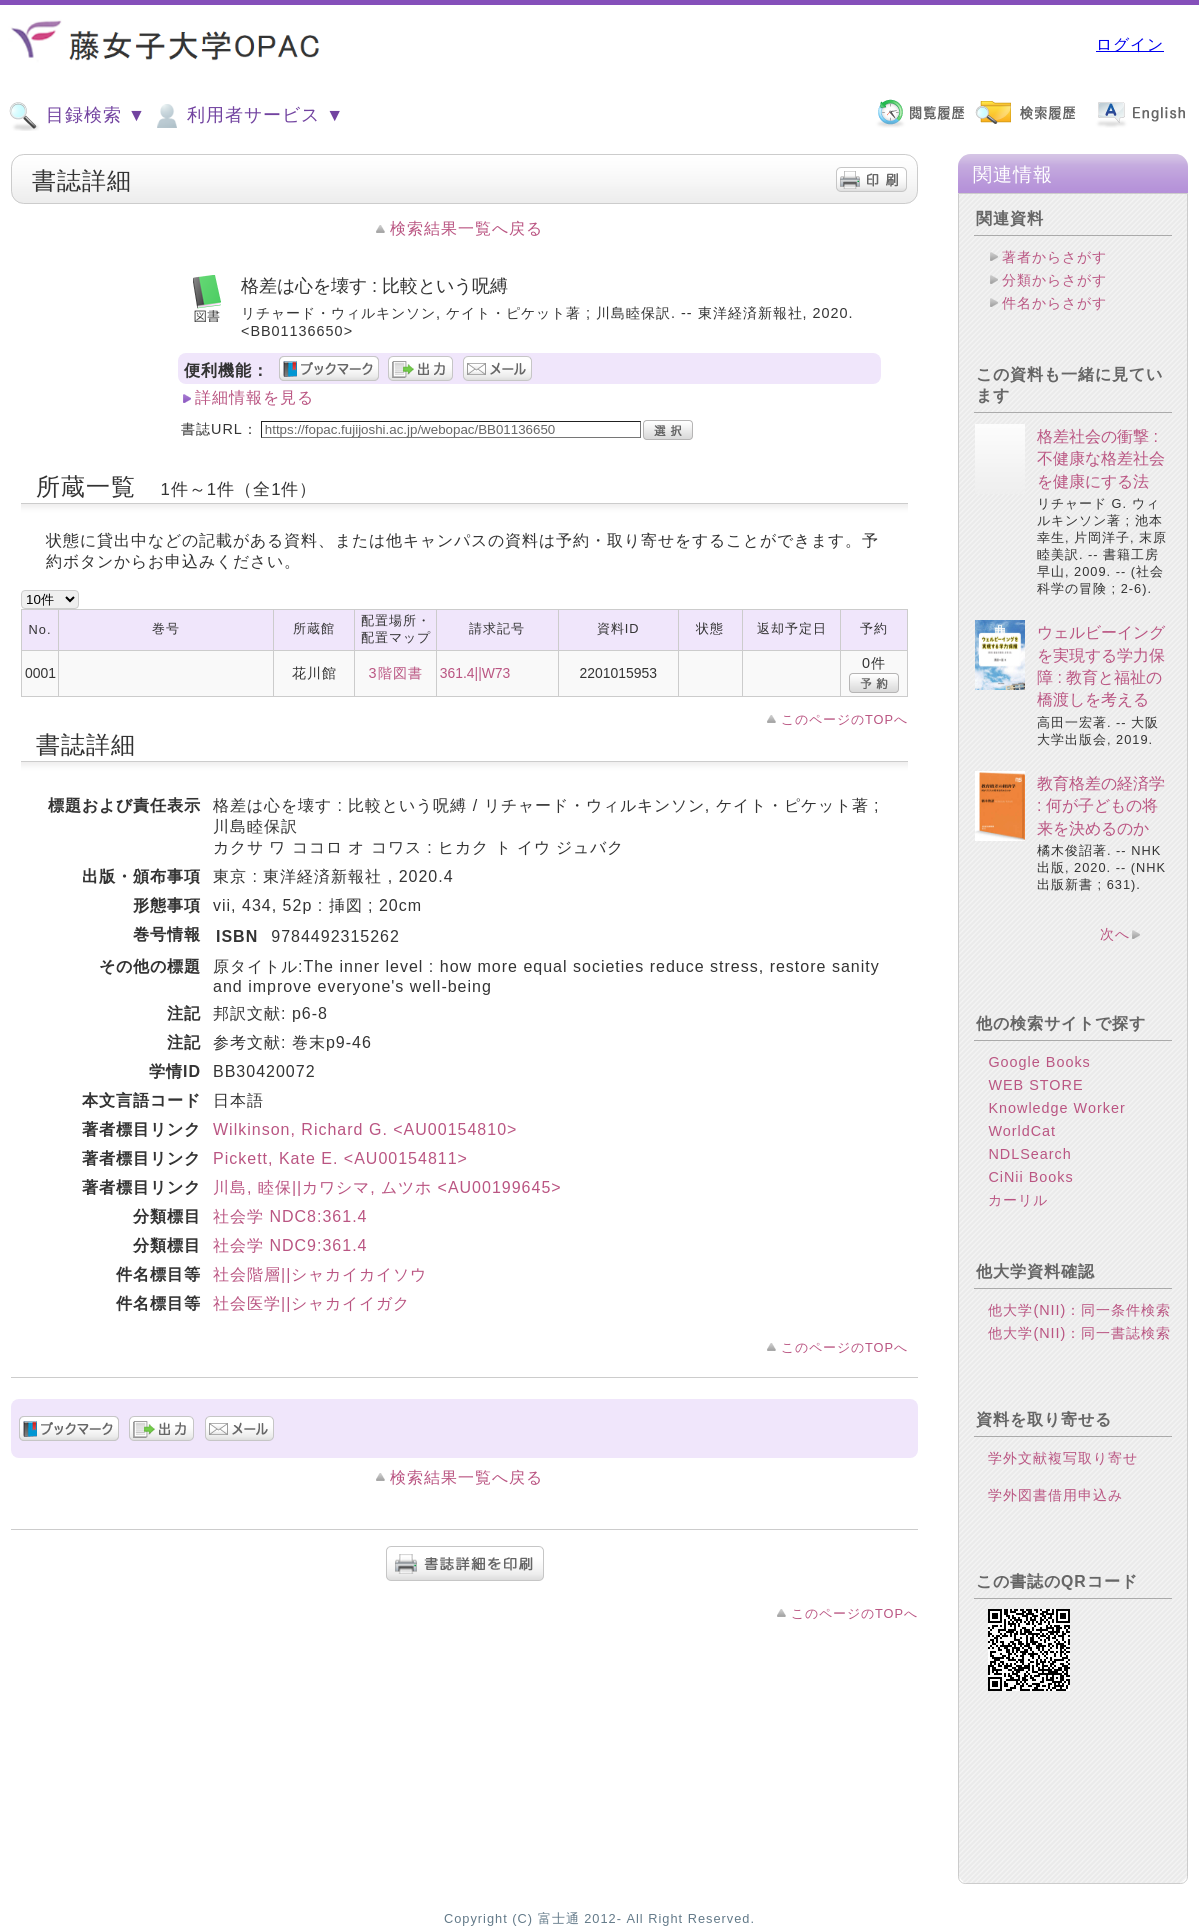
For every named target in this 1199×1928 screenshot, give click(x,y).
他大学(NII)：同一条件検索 (1079, 1310)
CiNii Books (1030, 1177)
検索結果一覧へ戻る (466, 228)
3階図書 (396, 673)
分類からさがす (1054, 280)
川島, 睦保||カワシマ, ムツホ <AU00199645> (387, 1187)
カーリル (1018, 1200)
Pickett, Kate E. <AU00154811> (340, 1158)
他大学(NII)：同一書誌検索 (1079, 1333)
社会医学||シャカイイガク (311, 1303)
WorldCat (1022, 1131)
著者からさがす (1054, 257)
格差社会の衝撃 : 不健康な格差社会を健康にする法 (1101, 459)
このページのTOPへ (844, 719)
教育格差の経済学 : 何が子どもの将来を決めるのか (1101, 806)
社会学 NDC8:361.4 (290, 1216)
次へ (1115, 934)
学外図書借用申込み (1055, 1495)
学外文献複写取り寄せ (1063, 1458)
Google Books (1039, 1062)
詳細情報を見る (254, 397)
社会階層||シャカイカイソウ (320, 1274)
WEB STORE (1035, 1085)
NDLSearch (1029, 1154)
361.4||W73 (475, 673)
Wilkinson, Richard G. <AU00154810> (365, 1129)
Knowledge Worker (1056, 1108)
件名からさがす (1054, 303)
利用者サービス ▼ (247, 116)
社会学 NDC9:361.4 (290, 1245)
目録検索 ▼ (77, 116)
